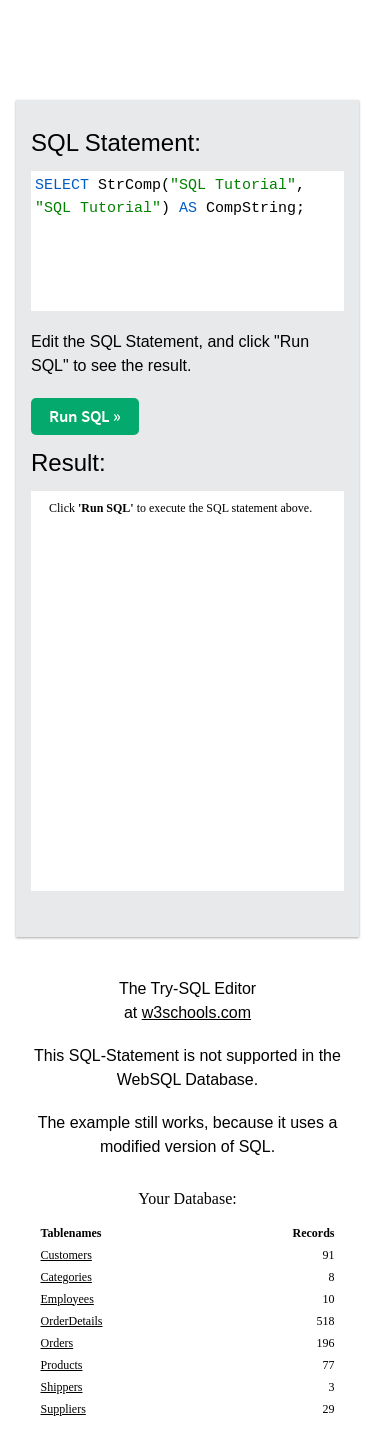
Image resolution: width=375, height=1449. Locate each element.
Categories (66, 1277)
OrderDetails (72, 1321)
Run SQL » (85, 416)
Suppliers (63, 1409)
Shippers (62, 1387)
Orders (57, 1343)
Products (62, 1365)
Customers (66, 1255)
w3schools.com (196, 1012)
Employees (67, 1299)
